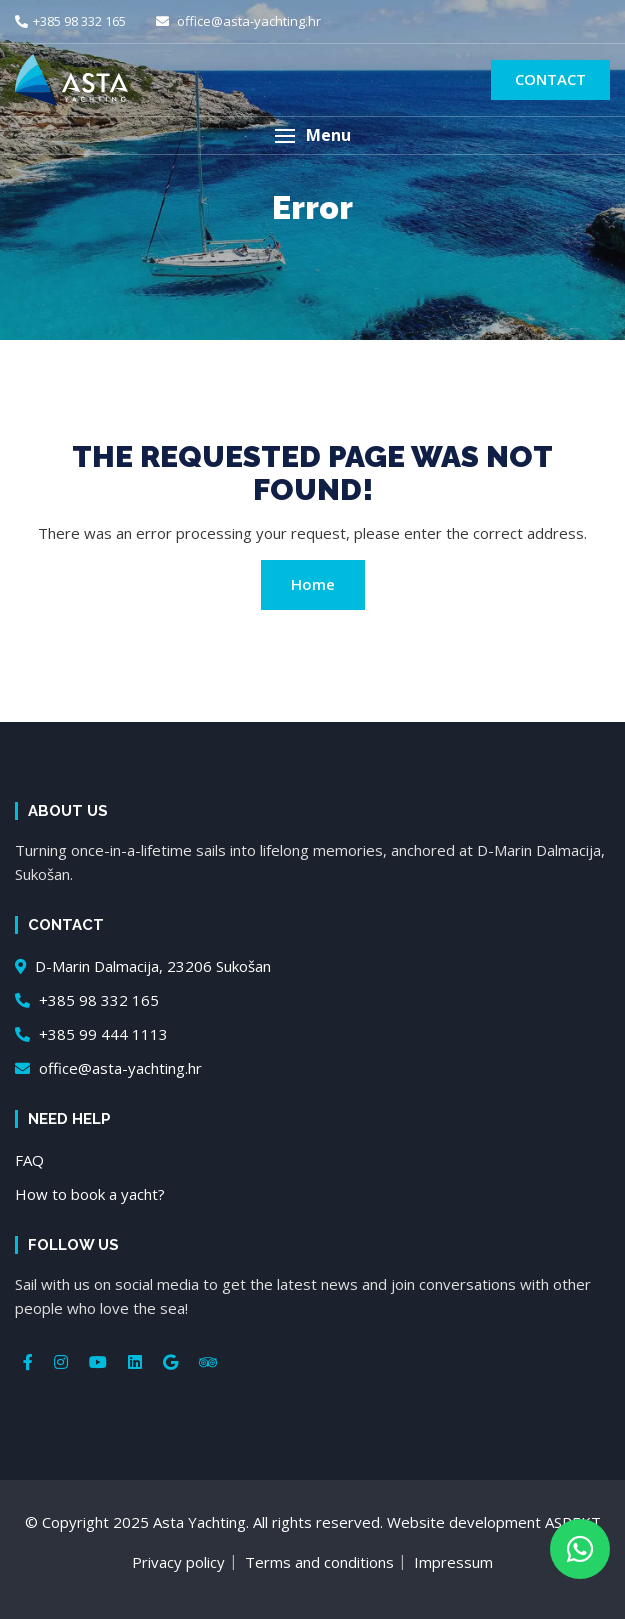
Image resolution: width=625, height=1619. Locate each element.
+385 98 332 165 (70, 21)
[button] (312, 135)
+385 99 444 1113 (91, 1034)
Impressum (453, 1562)
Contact (550, 79)
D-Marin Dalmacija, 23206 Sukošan (143, 966)
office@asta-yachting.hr (238, 21)
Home (313, 584)
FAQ (29, 1160)
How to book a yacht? (90, 1194)
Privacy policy (178, 1562)
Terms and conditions (319, 1562)
